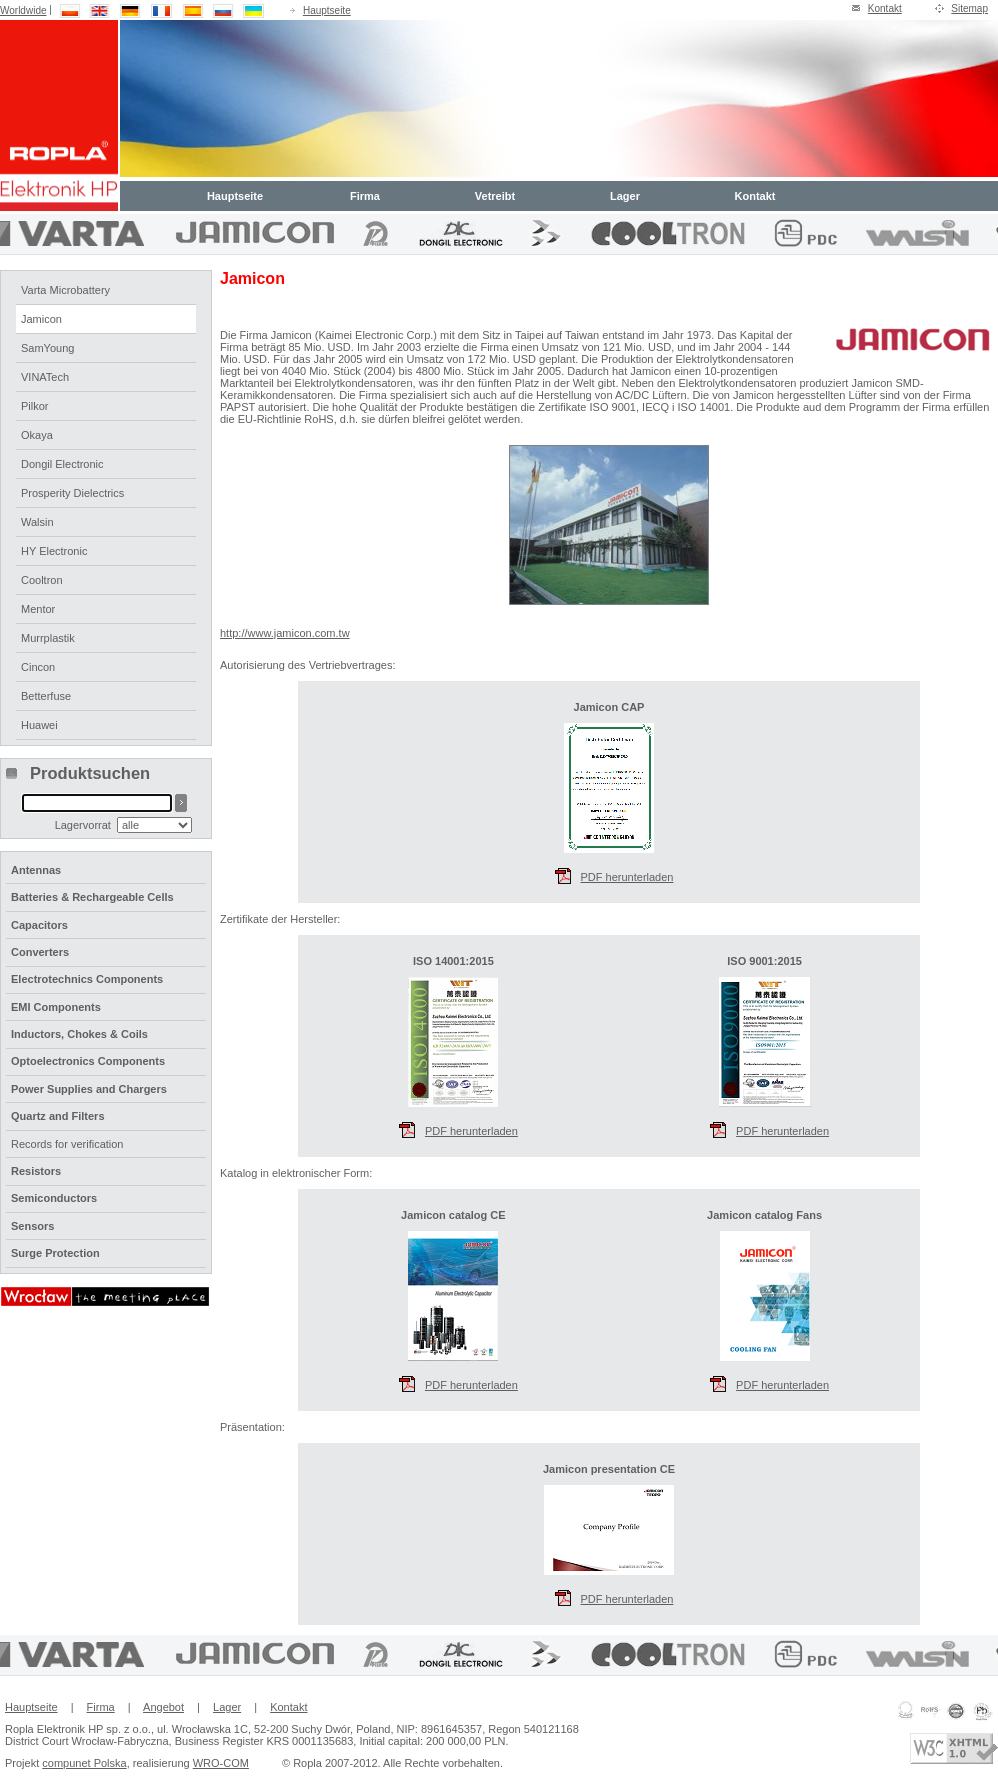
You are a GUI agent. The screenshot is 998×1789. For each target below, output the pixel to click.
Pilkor (35, 406)
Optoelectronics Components (88, 1061)
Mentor (38, 609)
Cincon (38, 667)
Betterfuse (46, 696)
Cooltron (42, 580)
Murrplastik (48, 638)
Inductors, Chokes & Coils (79, 1034)
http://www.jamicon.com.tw (285, 633)
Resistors (36, 1171)
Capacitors (39, 925)
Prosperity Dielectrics (72, 493)
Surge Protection (55, 1253)
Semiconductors (54, 1198)
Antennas (36, 870)
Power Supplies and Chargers (89, 1089)
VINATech (45, 377)
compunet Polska (84, 1763)
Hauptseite (327, 10)
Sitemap (969, 8)
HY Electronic (54, 551)
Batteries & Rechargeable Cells (92, 897)
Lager (625, 196)
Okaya (37, 435)
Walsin (37, 522)
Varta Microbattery (65, 290)
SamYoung (47, 348)
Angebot (163, 1707)
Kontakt (885, 8)
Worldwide (23, 10)
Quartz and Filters (58, 1116)
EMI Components (56, 1007)
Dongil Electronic (62, 464)
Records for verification (67, 1144)
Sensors (32, 1226)
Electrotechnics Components (87, 979)
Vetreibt (495, 196)
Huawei (39, 725)
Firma (365, 196)
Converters (40, 952)
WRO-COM (221, 1763)
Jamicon (41, 319)
